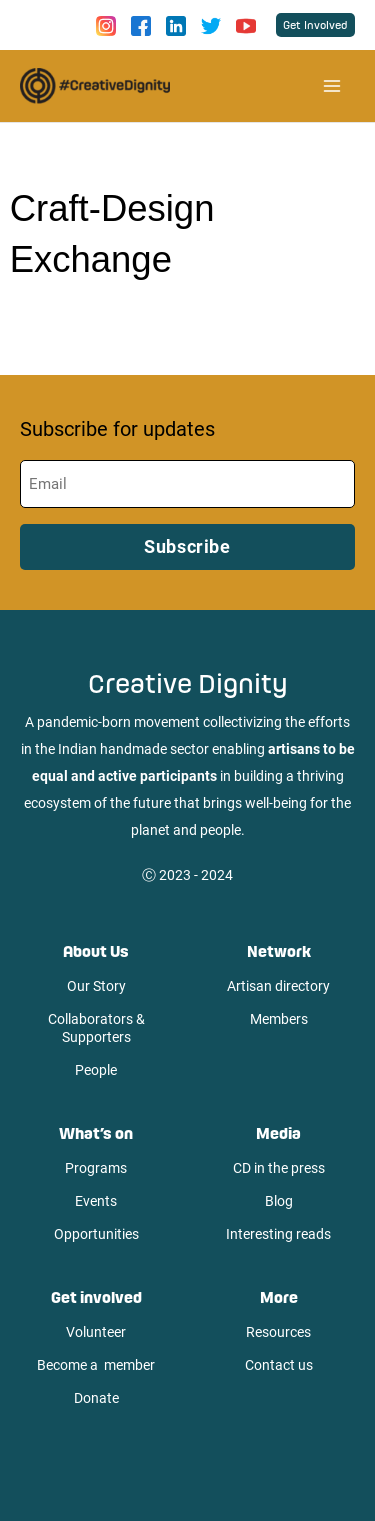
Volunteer (96, 1332)
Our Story (96, 986)
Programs (96, 1168)
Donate (96, 1398)
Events (96, 1201)
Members (279, 1019)
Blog (279, 1201)
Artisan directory (278, 986)
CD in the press (279, 1168)
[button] (315, 25)
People (96, 1070)
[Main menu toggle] (331, 86)
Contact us (279, 1365)
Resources (278, 1332)
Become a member (96, 1365)
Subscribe (187, 546)
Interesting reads (278, 1234)
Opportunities (96, 1234)
